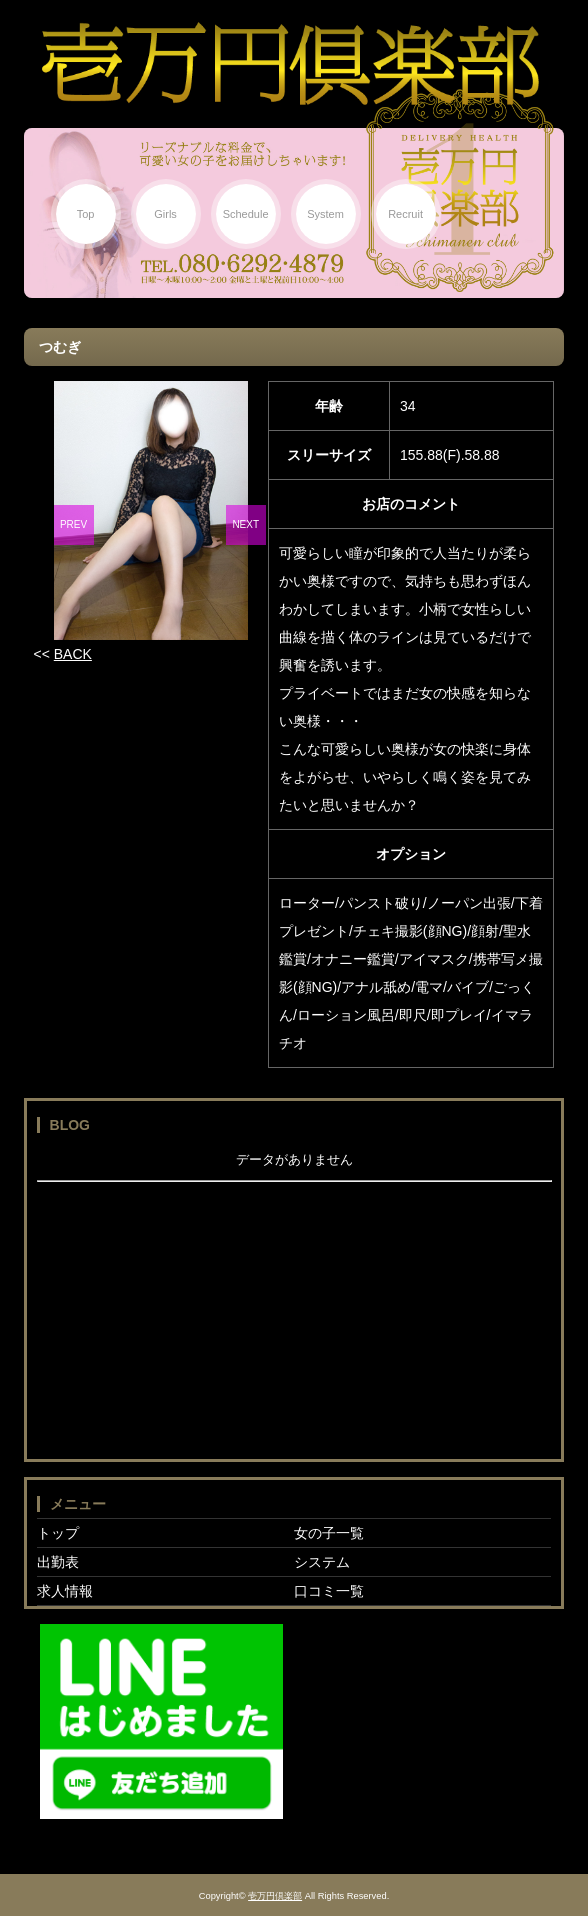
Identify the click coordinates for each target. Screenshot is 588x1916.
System (325, 214)
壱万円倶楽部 (275, 1896)
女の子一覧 (329, 1533)
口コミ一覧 (329, 1591)
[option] (151, 510)
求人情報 (65, 1591)
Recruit (405, 214)
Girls (165, 214)
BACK (73, 654)
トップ (58, 1533)
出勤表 (58, 1562)
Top (86, 214)
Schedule (246, 214)
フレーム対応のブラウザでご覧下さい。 (294, 1299)
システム (322, 1562)
